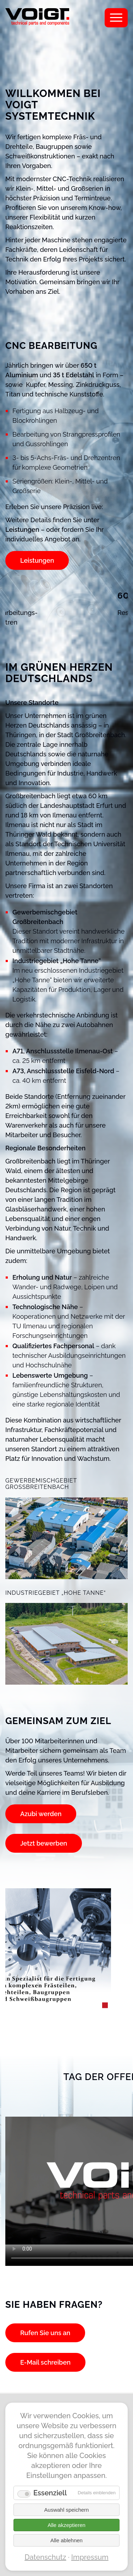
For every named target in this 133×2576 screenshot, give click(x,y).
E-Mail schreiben (45, 2362)
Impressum (90, 2557)
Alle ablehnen (66, 2540)
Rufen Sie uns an (45, 2333)
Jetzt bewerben (43, 1843)
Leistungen (37, 560)
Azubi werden (40, 1814)
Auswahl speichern (66, 2510)
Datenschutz (45, 2557)
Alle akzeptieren (66, 2525)
